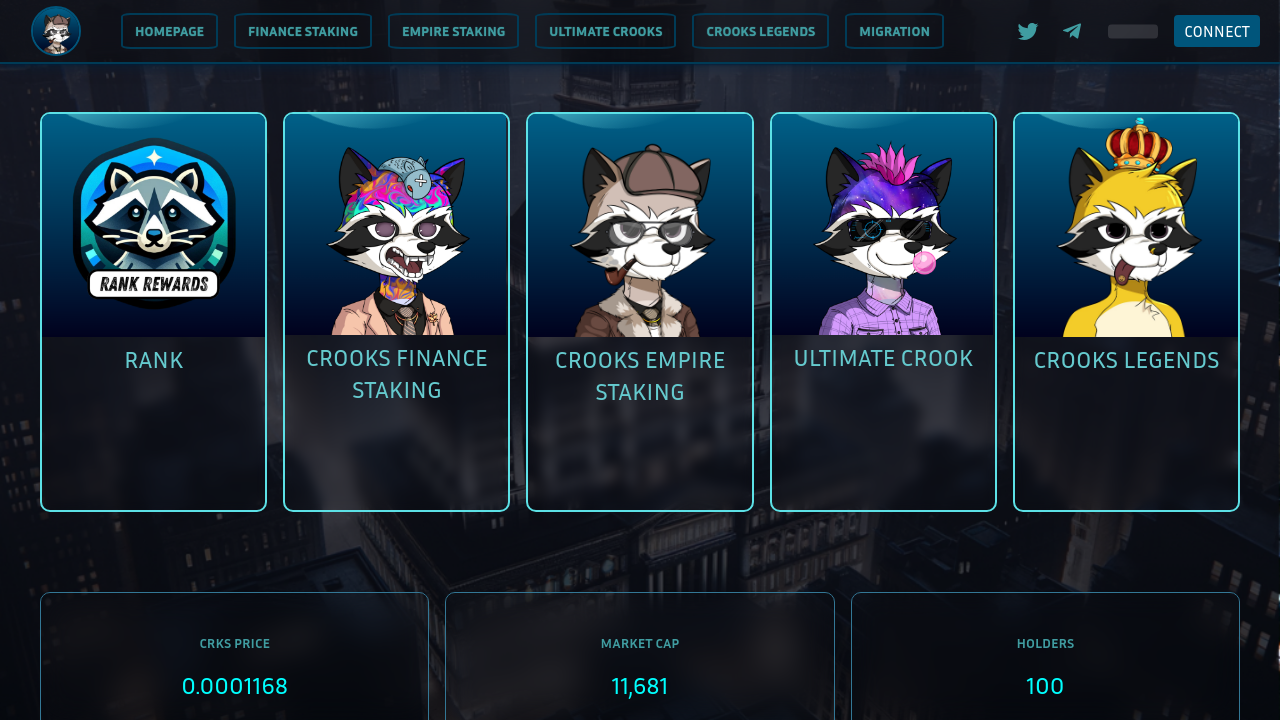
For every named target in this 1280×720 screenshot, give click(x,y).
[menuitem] (169, 31)
